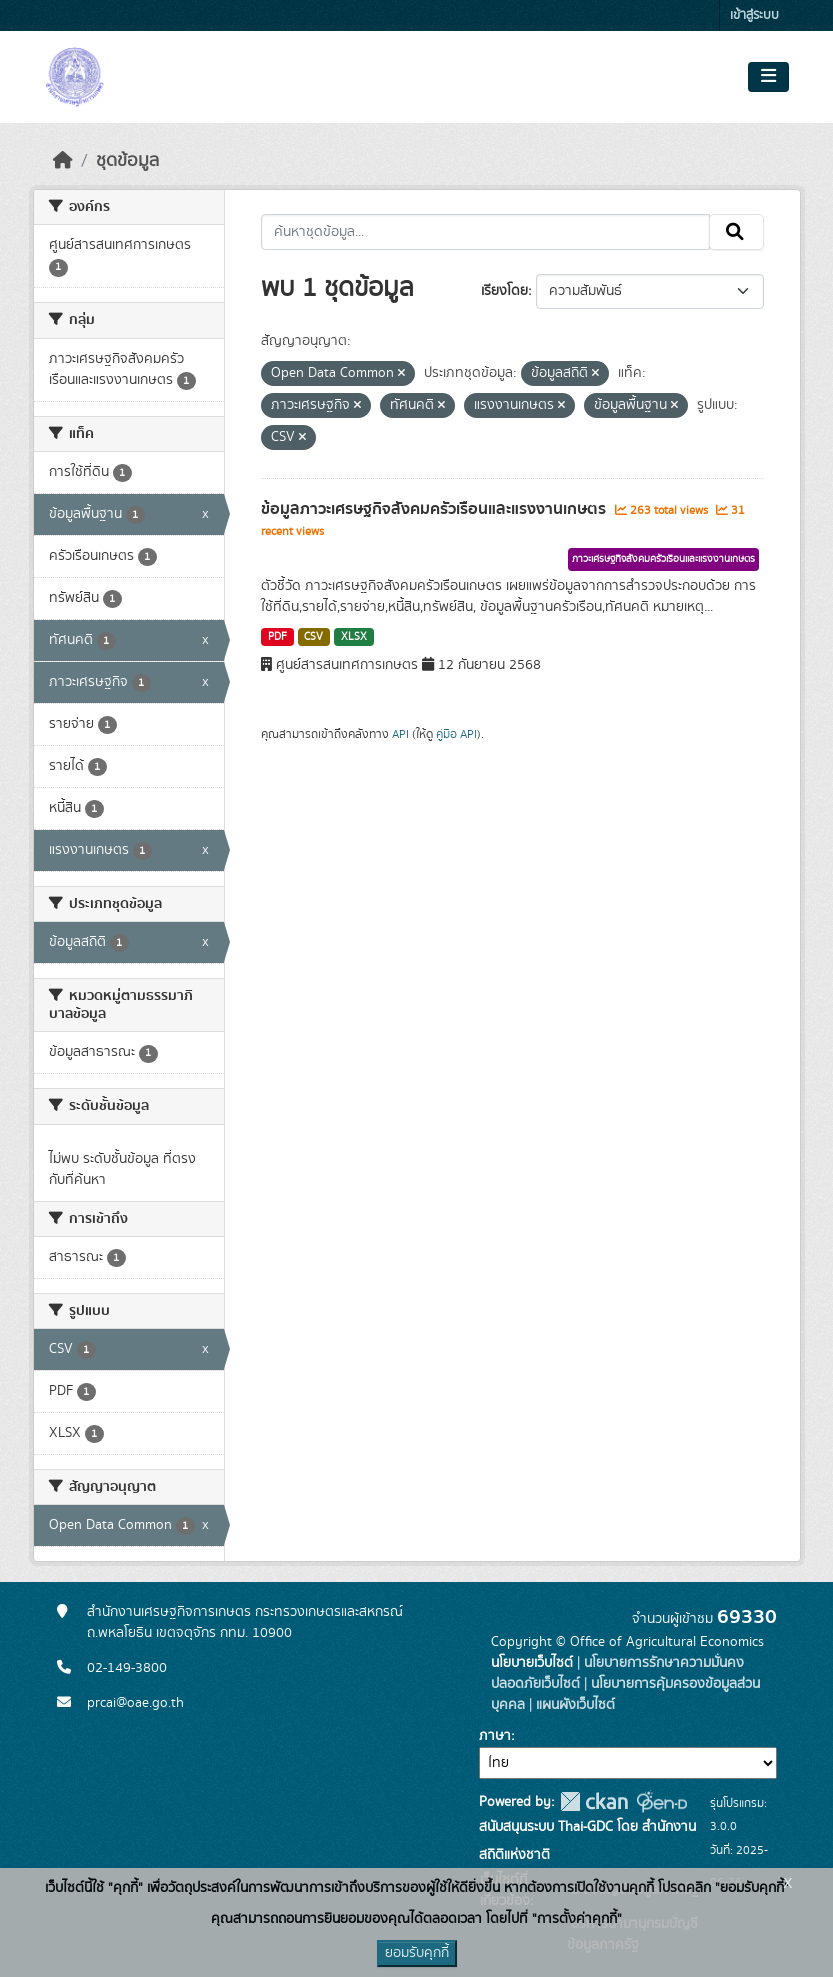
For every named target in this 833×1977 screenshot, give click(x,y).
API (400, 734)
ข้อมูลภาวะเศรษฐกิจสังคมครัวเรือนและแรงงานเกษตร (435, 509)
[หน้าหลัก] (63, 161)
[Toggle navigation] (768, 77)
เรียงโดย (504, 291)
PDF (277, 637)
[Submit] (736, 232)
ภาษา (495, 1736)
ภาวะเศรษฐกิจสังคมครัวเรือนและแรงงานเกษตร (663, 559)
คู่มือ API (456, 734)
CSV (313, 637)
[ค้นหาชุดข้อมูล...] (485, 232)
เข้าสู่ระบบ (754, 15)
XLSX (354, 637)
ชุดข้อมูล (127, 161)
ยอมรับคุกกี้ (417, 1953)
